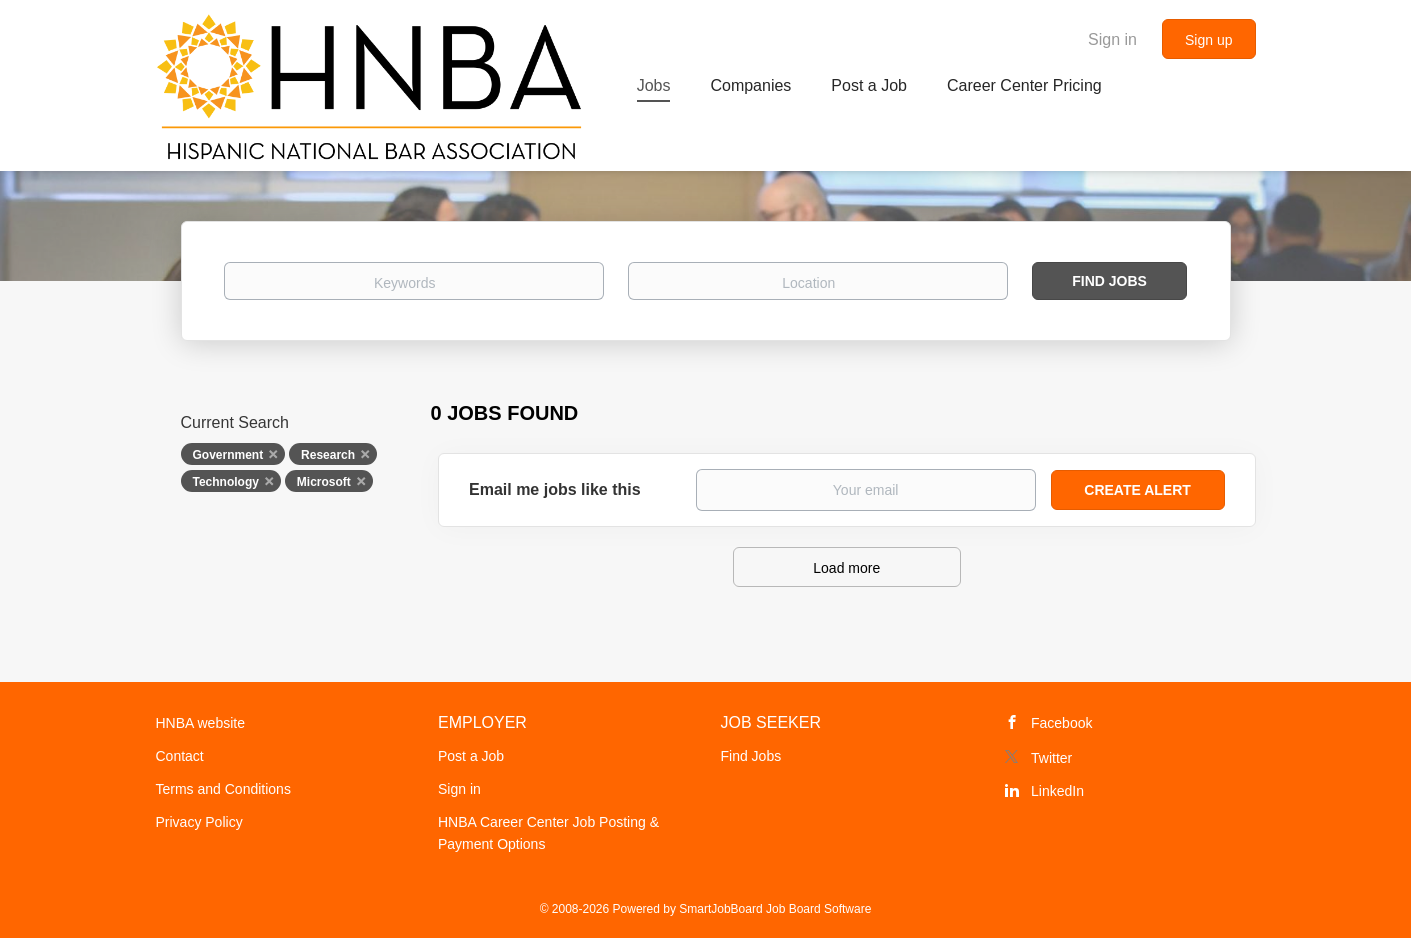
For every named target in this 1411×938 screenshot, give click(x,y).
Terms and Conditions (223, 789)
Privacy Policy (199, 822)
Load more (846, 568)
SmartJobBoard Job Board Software (775, 909)
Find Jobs (1109, 281)
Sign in (1112, 39)
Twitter (1051, 758)
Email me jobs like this (555, 489)
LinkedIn (1057, 791)
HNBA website (200, 723)
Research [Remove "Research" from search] (328, 455)
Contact (180, 756)
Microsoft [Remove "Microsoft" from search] (324, 482)
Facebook (1061, 723)
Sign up (1208, 40)
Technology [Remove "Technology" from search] (226, 482)
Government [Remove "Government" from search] (228, 455)
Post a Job (471, 756)
